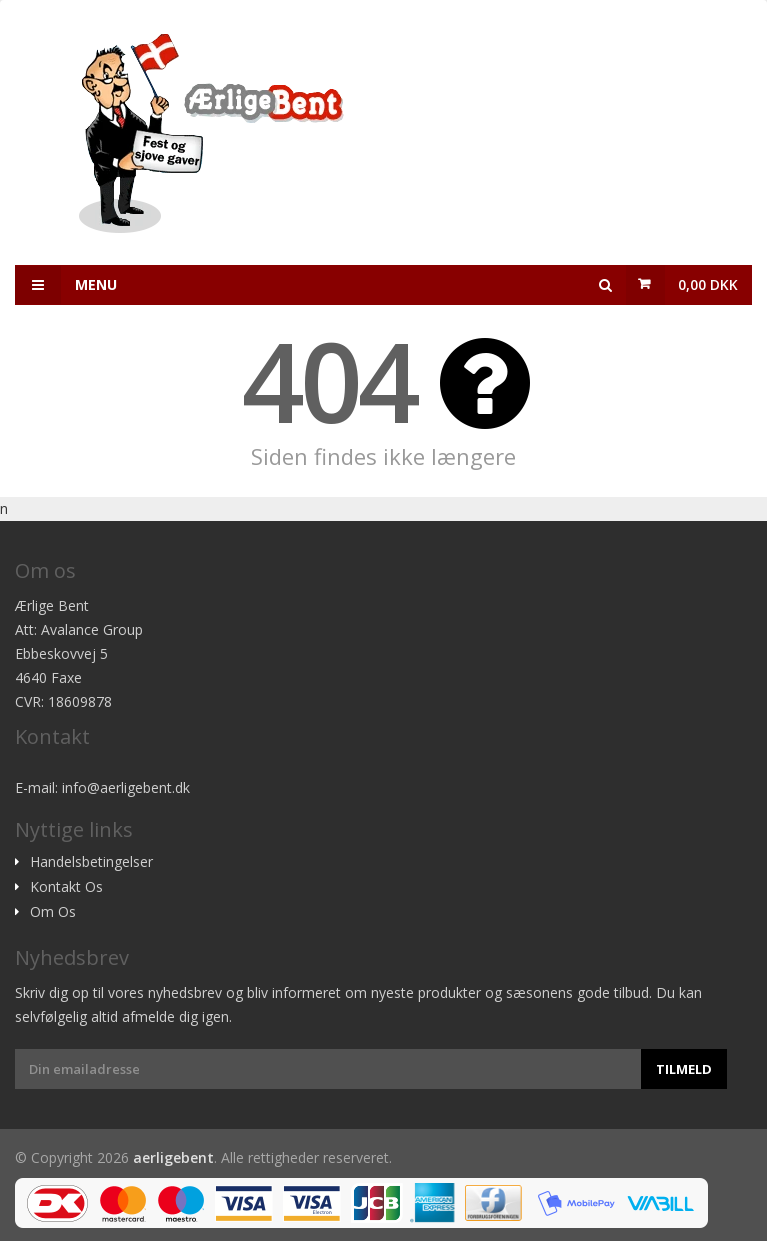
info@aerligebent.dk (126, 787)
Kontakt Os (66, 887)
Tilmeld (684, 1069)
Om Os (53, 912)
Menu (66, 285)
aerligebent (173, 1157)
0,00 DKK (708, 284)
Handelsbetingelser (91, 862)
